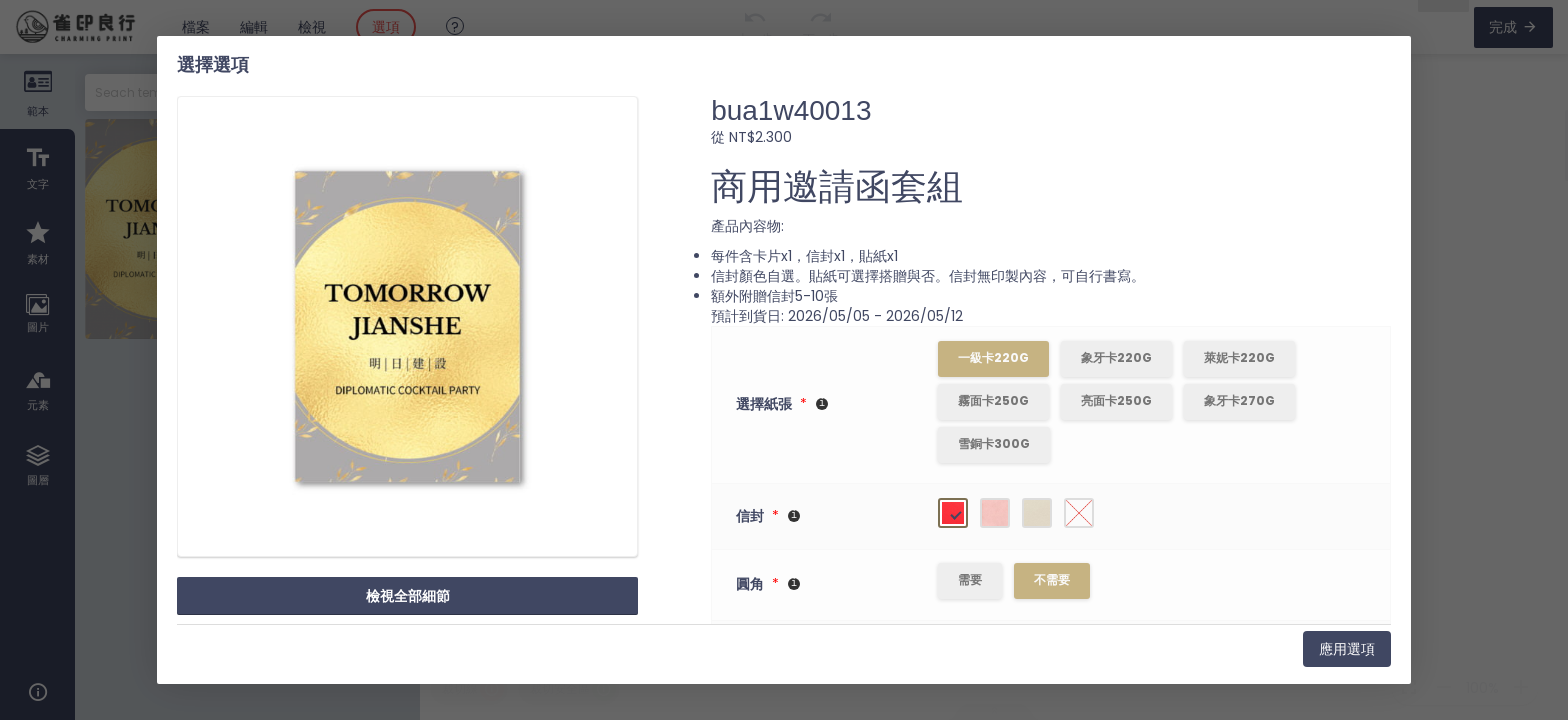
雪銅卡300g (995, 443)
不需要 (1053, 581)
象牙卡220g (1117, 357)
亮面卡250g (1117, 400)
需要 (971, 581)
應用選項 (1347, 649)
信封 (750, 517)
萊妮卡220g (1240, 357)
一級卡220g (994, 357)
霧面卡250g (994, 400)
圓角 (750, 586)
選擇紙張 (764, 405)
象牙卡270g (1240, 400)
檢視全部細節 (408, 596)
